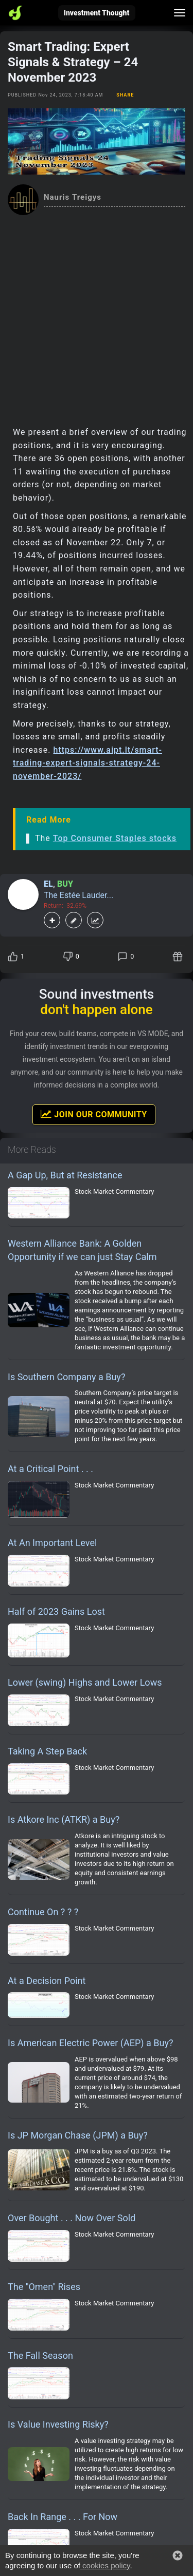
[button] (177, 2555)
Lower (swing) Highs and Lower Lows (85, 1682)
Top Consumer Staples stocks (115, 838)
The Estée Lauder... (78, 895)
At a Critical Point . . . (50, 1468)
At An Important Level (52, 1542)
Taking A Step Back (47, 1751)
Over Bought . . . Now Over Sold (71, 2217)
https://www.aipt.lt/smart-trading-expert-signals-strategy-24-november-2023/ (87, 763)
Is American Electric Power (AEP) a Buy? (90, 2042)
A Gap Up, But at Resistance (65, 1175)
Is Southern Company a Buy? (66, 1376)
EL (48, 884)
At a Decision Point (46, 1980)
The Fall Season (40, 2355)
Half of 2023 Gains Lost (56, 1611)
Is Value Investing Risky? (58, 2424)
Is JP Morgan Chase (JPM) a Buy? (78, 2135)
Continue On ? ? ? (43, 1911)
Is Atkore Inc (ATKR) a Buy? (63, 1819)
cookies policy (105, 2565)
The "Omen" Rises (44, 2286)
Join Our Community (94, 1114)
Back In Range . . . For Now (62, 2516)
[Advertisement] (96, 316)
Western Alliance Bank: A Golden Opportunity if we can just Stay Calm (82, 1250)
